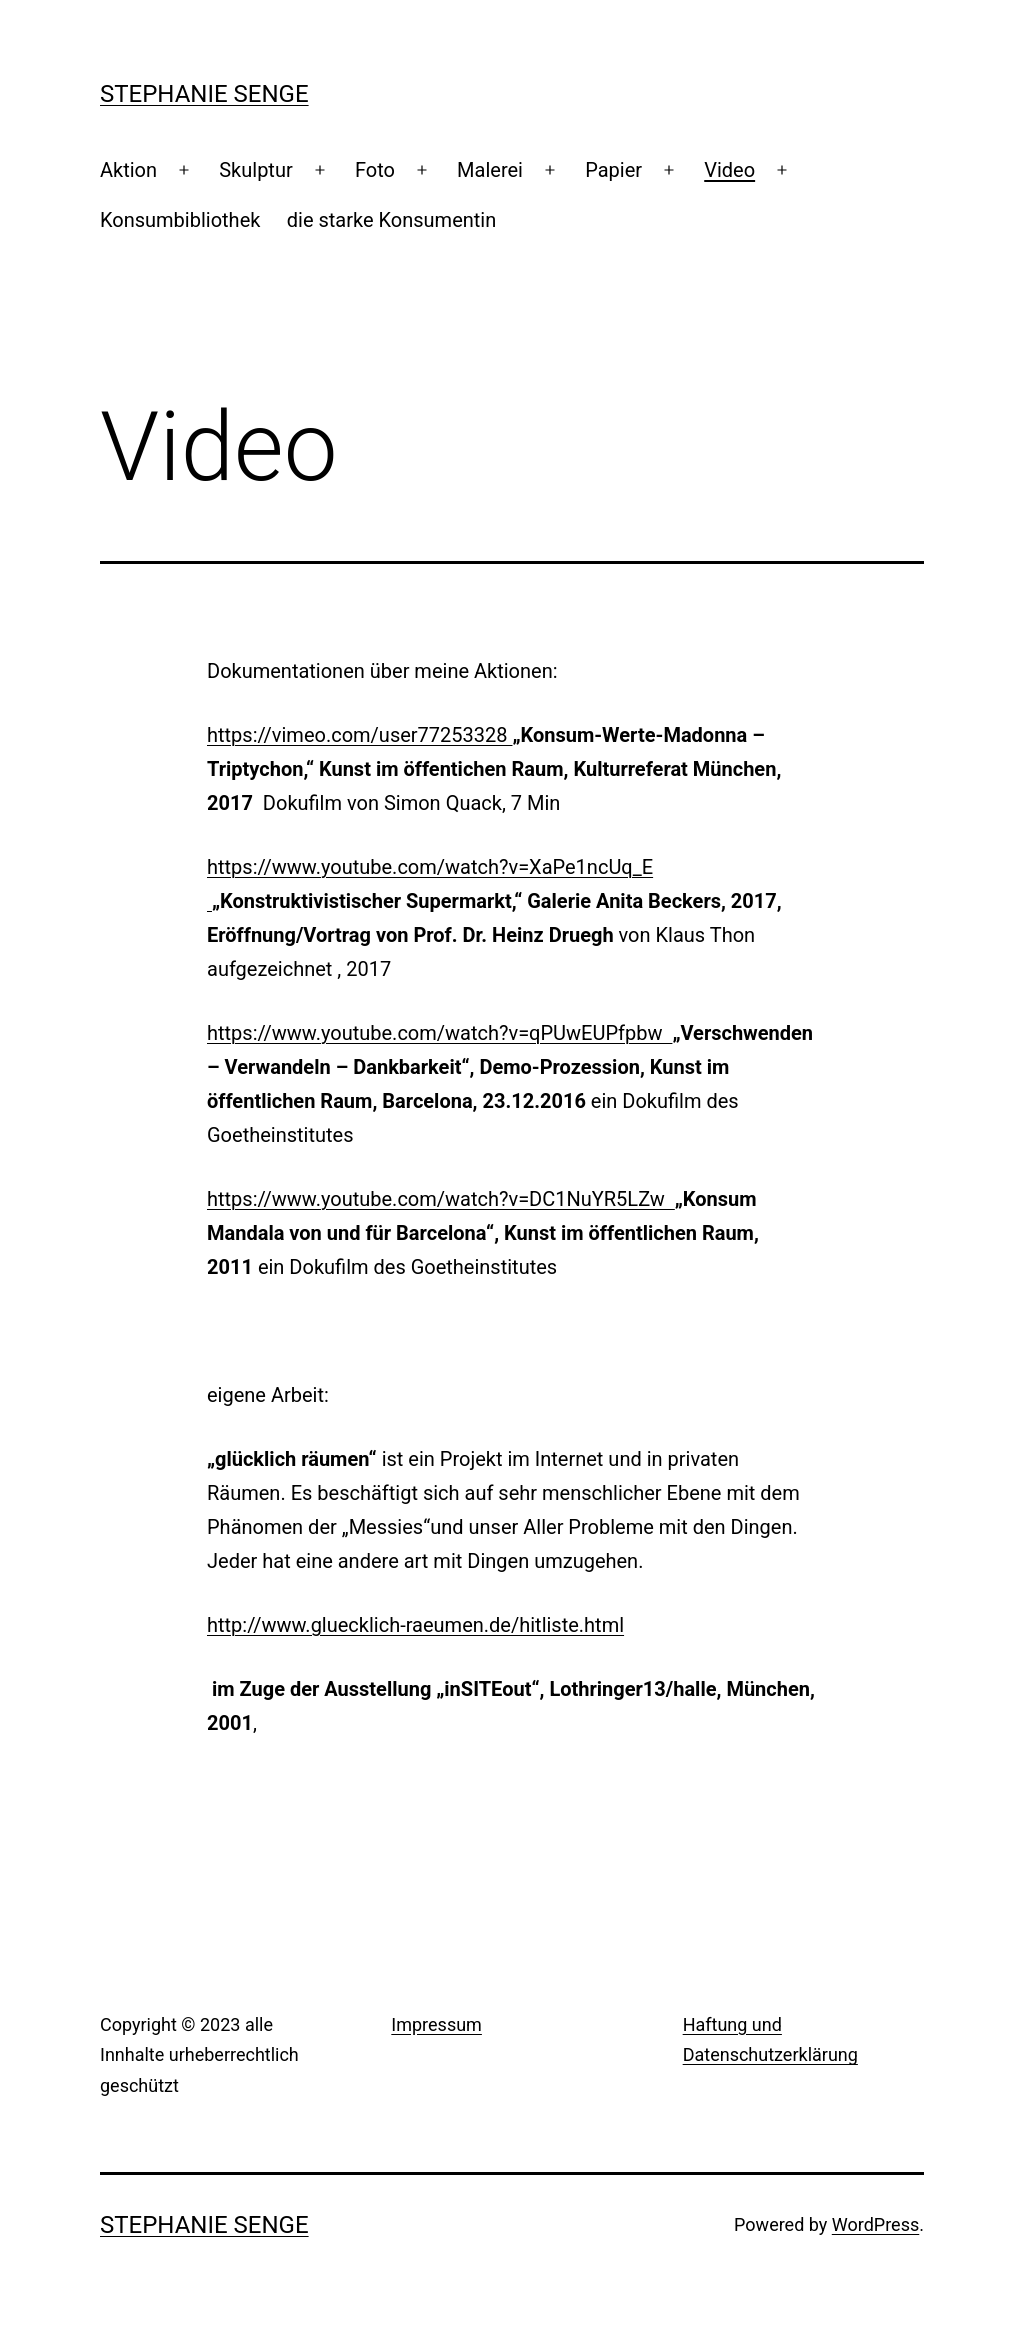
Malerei (490, 170)
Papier (613, 170)
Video (729, 170)
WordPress (875, 2224)
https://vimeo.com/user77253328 (359, 735)
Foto (375, 170)
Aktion (128, 170)
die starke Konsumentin (391, 220)
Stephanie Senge (204, 94)
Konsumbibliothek (180, 220)
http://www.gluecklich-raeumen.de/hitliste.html (415, 1625)
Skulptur (255, 170)
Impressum (436, 2024)
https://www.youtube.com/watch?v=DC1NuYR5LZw (441, 1199)
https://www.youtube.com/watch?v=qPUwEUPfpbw (439, 1033)
